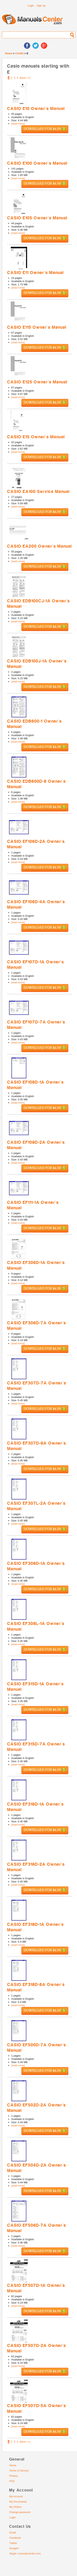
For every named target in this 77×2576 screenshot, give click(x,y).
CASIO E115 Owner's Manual (36, 327)
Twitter (13, 2543)
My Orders (15, 2506)
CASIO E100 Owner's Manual (37, 163)
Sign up (41, 5)
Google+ (14, 2548)
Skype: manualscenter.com (25, 2553)
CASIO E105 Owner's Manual (37, 218)
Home (8, 53)
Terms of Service (19, 2470)
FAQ (12, 2481)
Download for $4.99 (45, 129)
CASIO (19, 53)
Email (12, 2532)
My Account (16, 2496)
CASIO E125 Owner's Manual (37, 382)
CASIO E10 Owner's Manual (36, 108)
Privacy (13, 2475)
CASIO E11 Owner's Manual (35, 272)
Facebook (15, 2537)
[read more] (18, 123)
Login (30, 5)
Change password (20, 2512)
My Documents (18, 2501)
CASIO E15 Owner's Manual (36, 436)
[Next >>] (25, 77)
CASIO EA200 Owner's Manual (39, 546)
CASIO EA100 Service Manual (38, 491)
